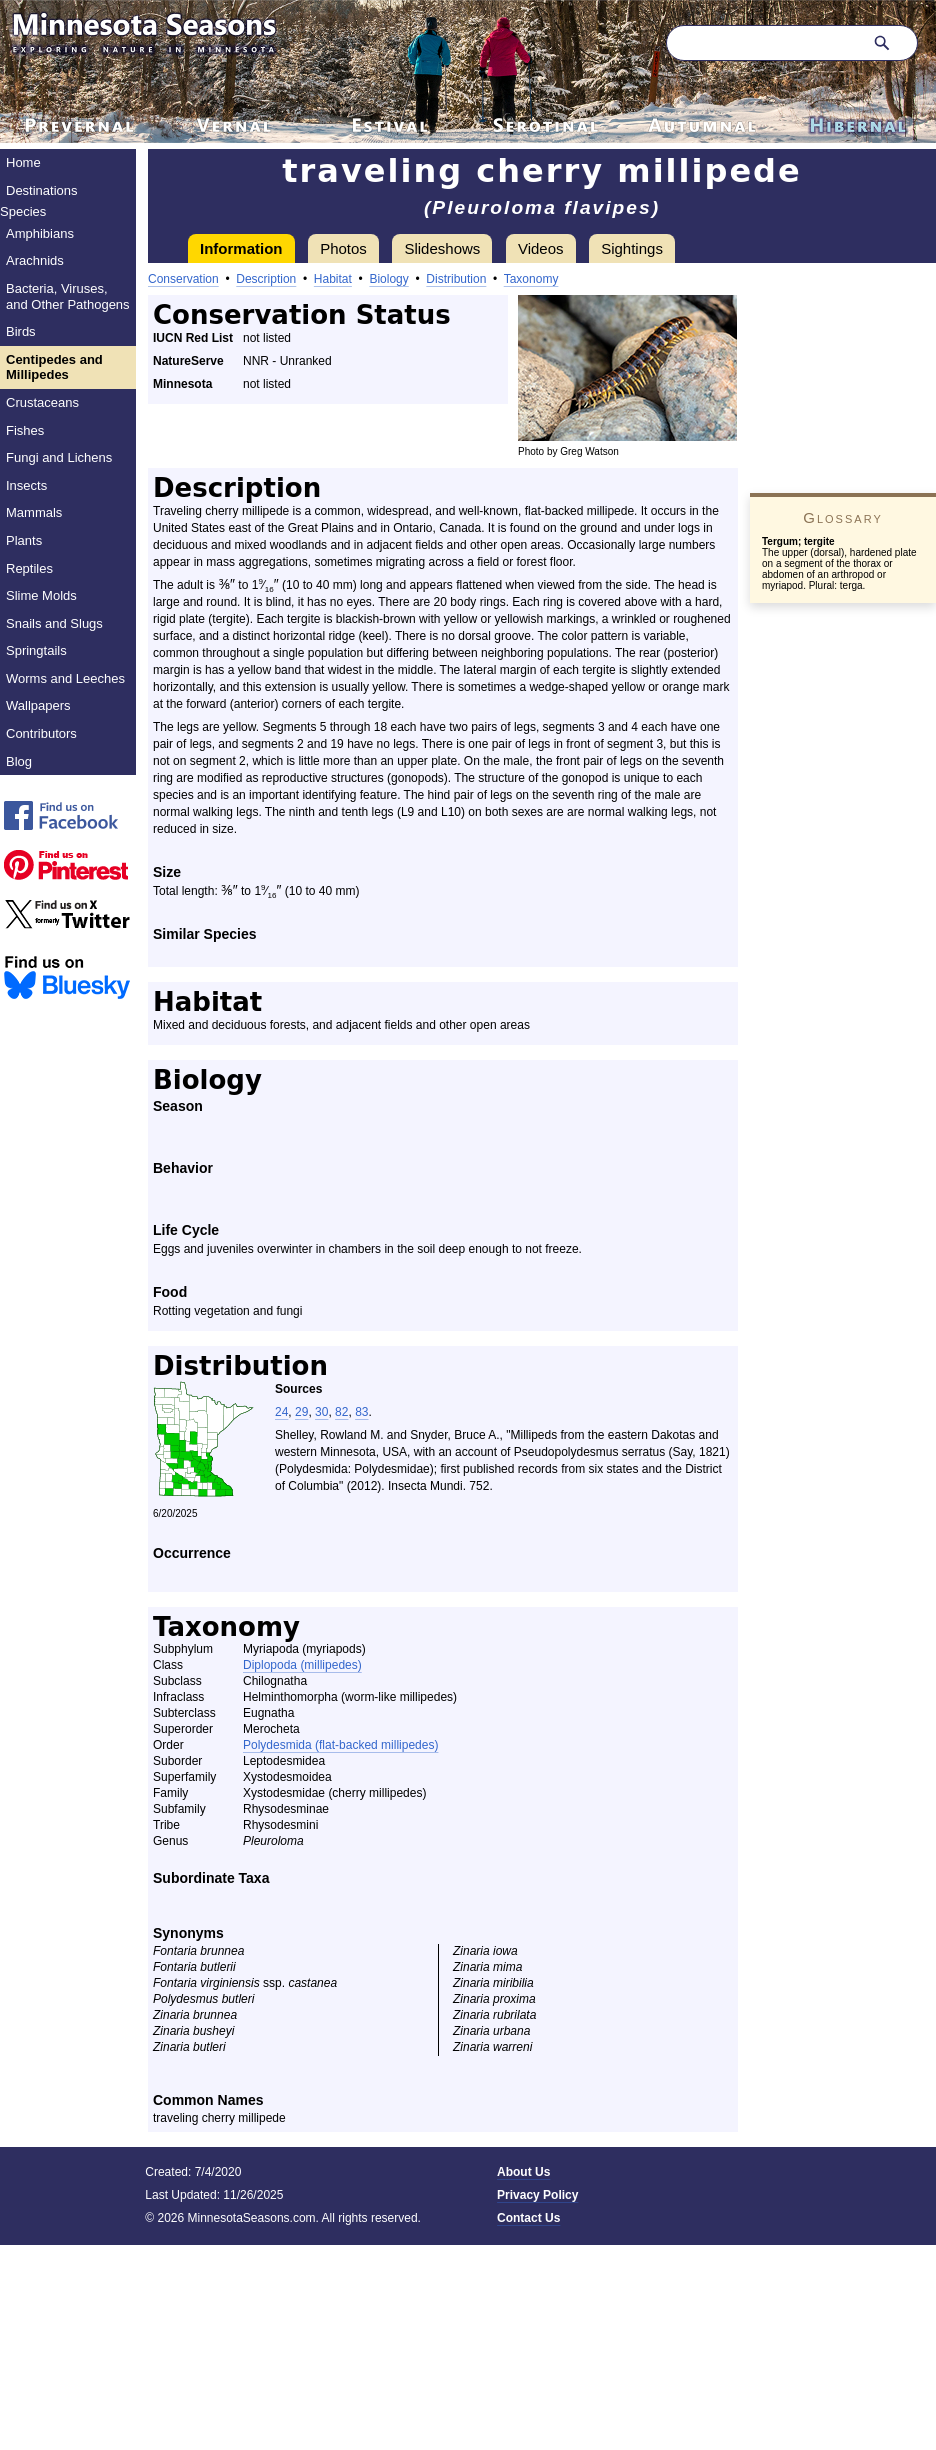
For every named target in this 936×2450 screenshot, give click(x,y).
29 (301, 1412)
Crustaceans (42, 402)
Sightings (632, 248)
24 (281, 1412)
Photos (343, 248)
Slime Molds (41, 595)
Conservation (183, 279)
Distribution (456, 279)
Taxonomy (531, 279)
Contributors (41, 733)
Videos (541, 248)
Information (241, 248)
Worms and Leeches (65, 678)
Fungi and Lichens (59, 457)
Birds (21, 331)
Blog (19, 761)
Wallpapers (38, 705)
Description (266, 279)
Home (23, 162)
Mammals (34, 512)
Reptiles (29, 568)
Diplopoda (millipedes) (302, 1665)
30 (321, 1412)
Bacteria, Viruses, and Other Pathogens (68, 296)
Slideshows (442, 248)
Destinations (42, 190)
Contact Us (528, 2218)
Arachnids (35, 260)
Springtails (36, 650)
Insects (26, 485)
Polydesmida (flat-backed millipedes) (340, 1745)
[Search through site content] (762, 43)
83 (361, 1412)
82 (341, 1412)
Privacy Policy (537, 2195)
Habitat (333, 279)
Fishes (25, 430)
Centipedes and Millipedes (54, 367)
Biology (388, 279)
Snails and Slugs (54, 623)
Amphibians (40, 233)
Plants (24, 540)
